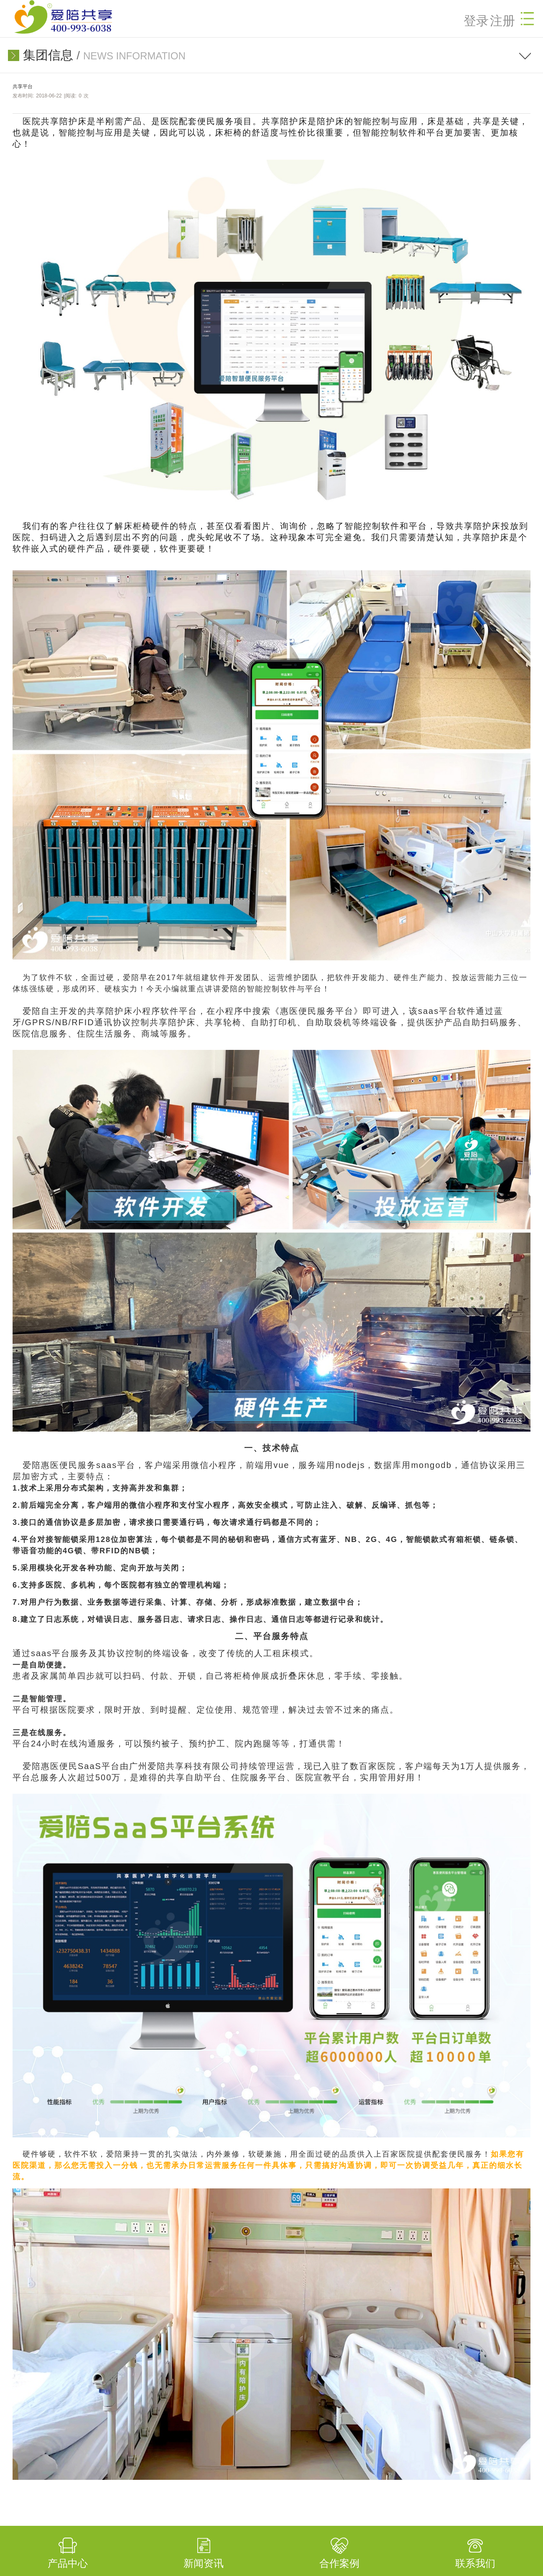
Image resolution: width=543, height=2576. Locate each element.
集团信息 (48, 55)
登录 (476, 21)
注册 (502, 21)
